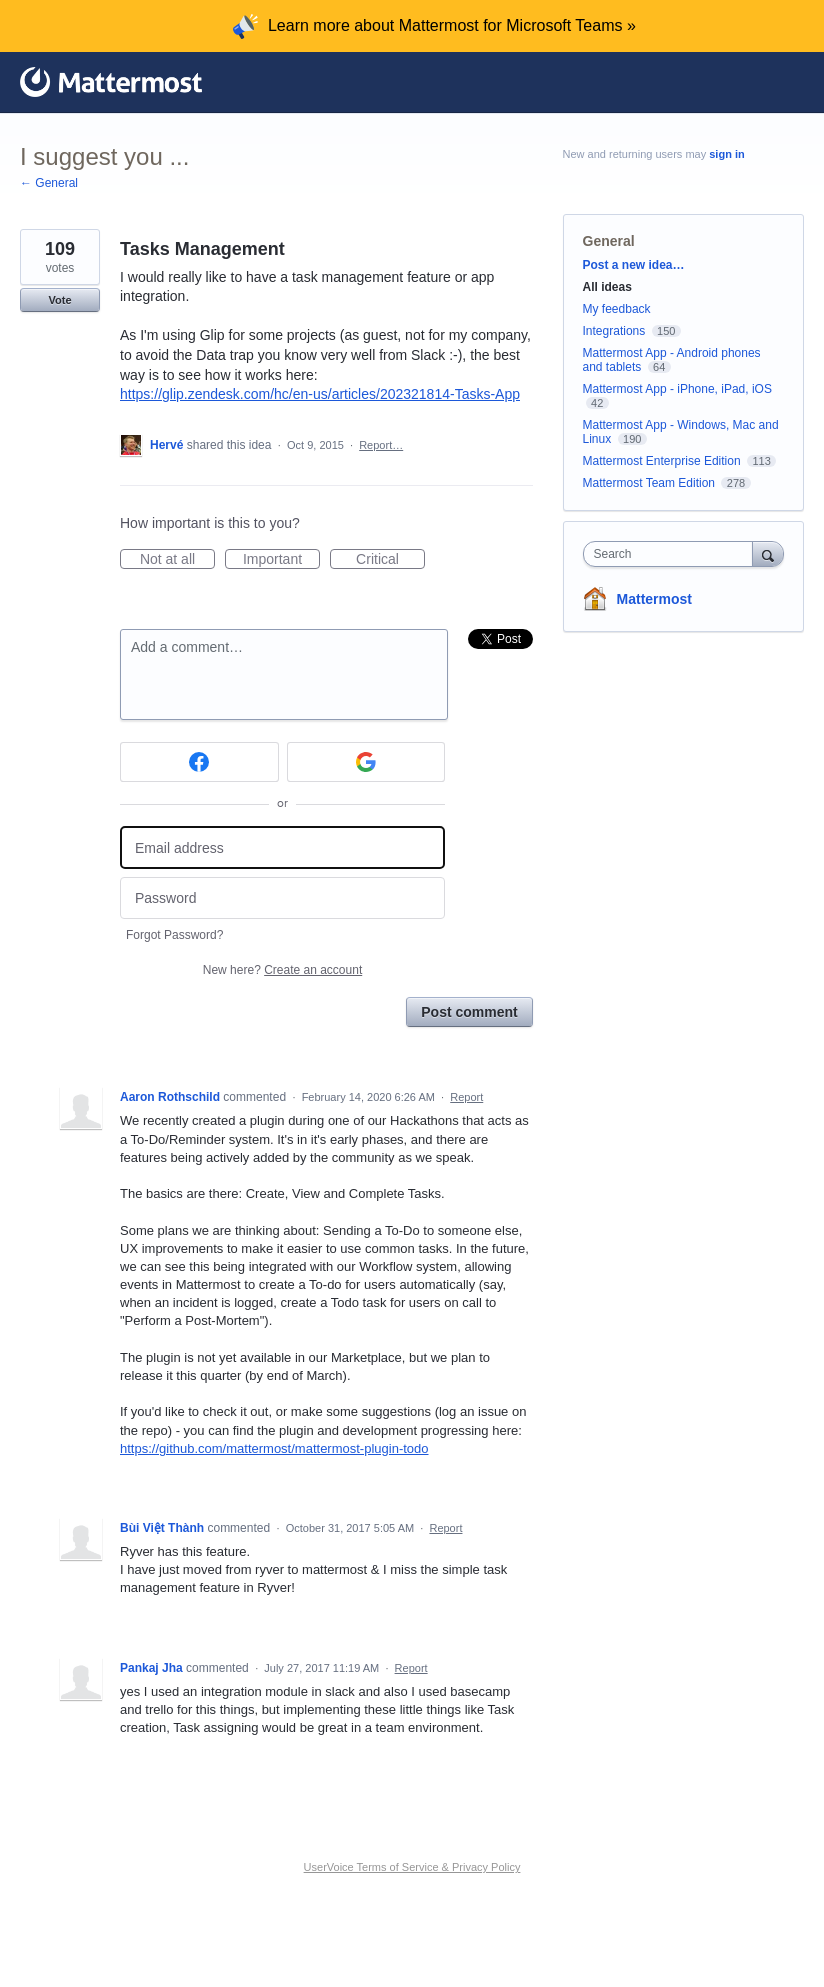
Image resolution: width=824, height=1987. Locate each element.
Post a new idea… (634, 265)
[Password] (282, 898)
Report (466, 1097)
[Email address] (282, 847)
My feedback (617, 309)
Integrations (614, 331)
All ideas (607, 287)
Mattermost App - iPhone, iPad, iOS (677, 389)
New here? (282, 970)
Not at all (177, 560)
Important (281, 560)
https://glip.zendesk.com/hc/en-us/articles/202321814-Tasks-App (320, 394)
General (609, 241)
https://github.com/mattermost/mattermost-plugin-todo (274, 1448)
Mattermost (654, 599)
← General (49, 183)
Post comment (469, 1012)
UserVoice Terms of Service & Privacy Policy (412, 1867)
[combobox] (672, 554)
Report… (381, 445)
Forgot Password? (174, 935)
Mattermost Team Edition (649, 483)
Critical (390, 560)
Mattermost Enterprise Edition (663, 461)
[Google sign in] (366, 762)
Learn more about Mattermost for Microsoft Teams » (452, 25)
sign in (726, 154)
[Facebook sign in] (199, 762)
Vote (59, 300)
